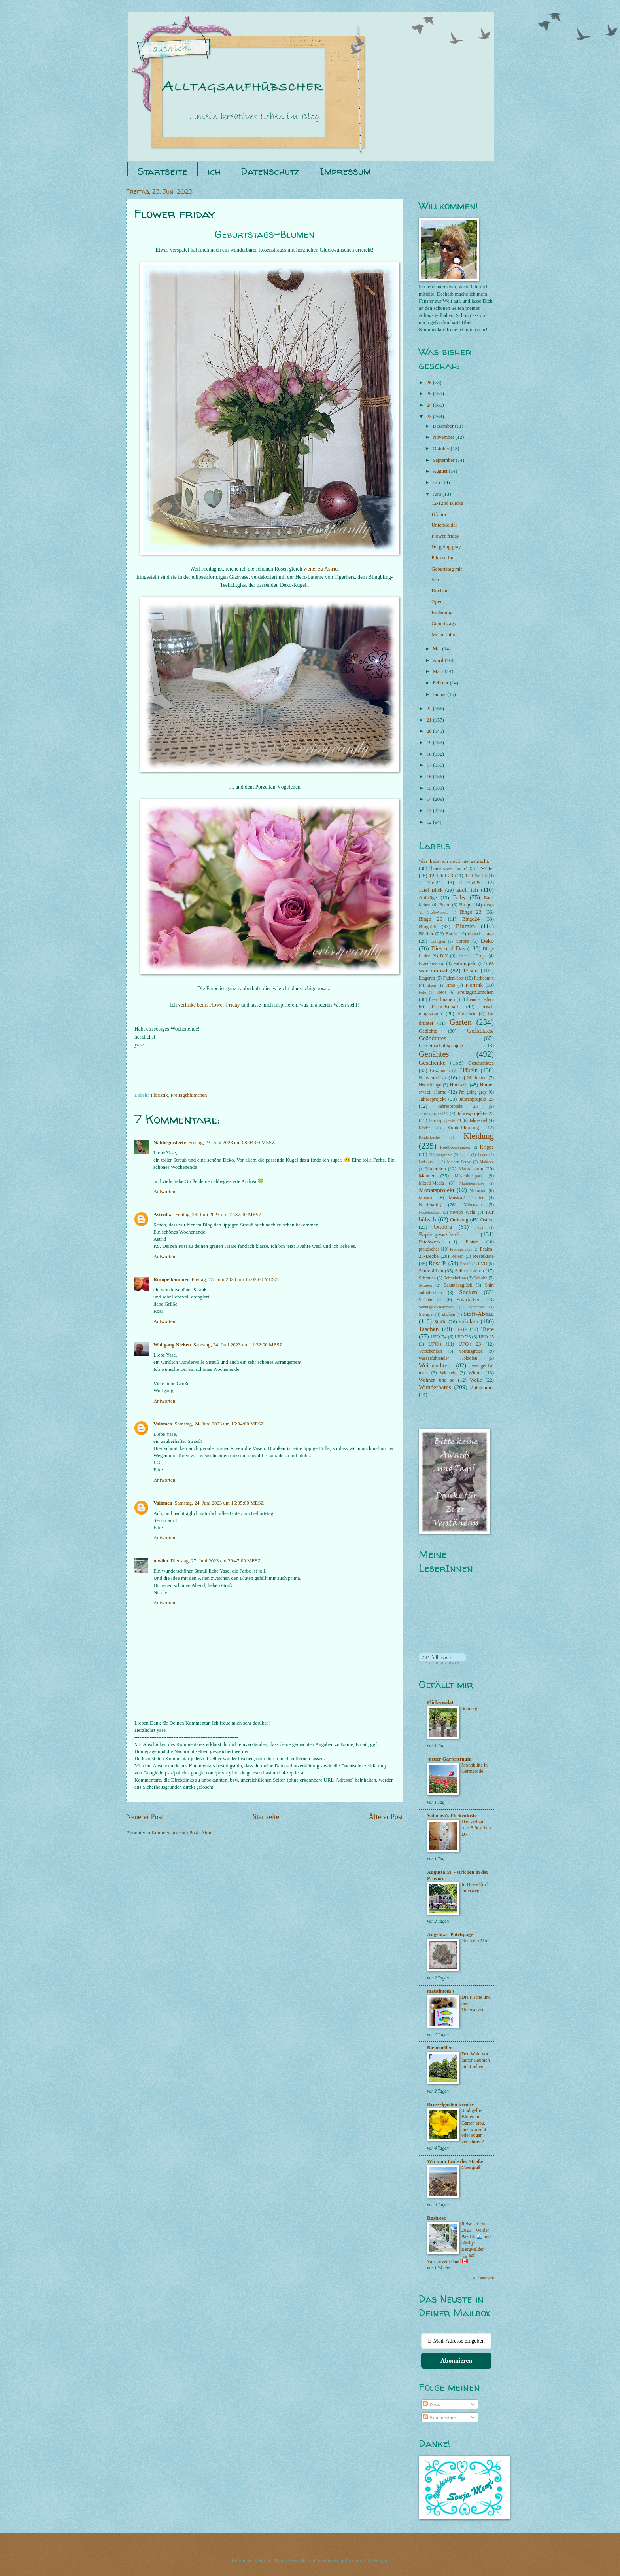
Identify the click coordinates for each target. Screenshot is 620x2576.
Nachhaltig (430, 1204)
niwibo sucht (462, 1212)
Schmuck (427, 1278)
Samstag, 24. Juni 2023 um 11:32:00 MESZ (238, 1345)
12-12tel (485, 868)
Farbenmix (484, 978)
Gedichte (428, 1031)
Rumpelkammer (171, 1279)
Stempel (426, 1314)
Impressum (345, 171)
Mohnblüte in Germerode (474, 1768)
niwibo (160, 1561)
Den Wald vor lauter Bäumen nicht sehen (475, 2060)
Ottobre (442, 1226)
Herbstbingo (430, 1085)
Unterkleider (444, 525)
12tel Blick (430, 890)
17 (430, 765)
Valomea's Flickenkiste (452, 1815)
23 (430, 416)
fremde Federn (480, 999)
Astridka (163, 1214)
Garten (461, 1022)
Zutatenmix (482, 1387)
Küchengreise (440, 1154)
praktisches (429, 1249)
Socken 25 (430, 1299)
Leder (482, 1154)
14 (430, 799)
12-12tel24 (430, 882)
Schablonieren (469, 1271)
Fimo (450, 985)
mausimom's (440, 1991)
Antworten (164, 1191)
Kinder (424, 1128)
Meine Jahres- (445, 634)
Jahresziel (478, 1120)
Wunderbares (435, 1387)
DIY (444, 956)
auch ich (467, 889)
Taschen (429, 1328)
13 (430, 810)
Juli (437, 482)
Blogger (379, 2560)
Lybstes (426, 1161)
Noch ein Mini (475, 1940)
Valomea (162, 1424)
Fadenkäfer (453, 978)
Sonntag (469, 1708)
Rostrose (436, 2218)
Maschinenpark (469, 1176)
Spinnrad (476, 1307)
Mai (437, 649)
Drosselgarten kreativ (450, 2104)
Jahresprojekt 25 (476, 1099)
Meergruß (470, 2167)
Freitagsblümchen (188, 1095)
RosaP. (465, 1264)
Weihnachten (434, 1365)
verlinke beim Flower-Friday (209, 1005)
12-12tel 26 (476, 875)
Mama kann (470, 1168)
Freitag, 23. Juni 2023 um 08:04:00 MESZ (231, 1142)
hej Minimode (472, 1077)
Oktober (441, 448)
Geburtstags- (444, 623)
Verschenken (430, 1351)
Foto (422, 992)
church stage (481, 933)
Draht (462, 956)
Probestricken (461, 1249)
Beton (444, 905)
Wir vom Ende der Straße (455, 2161)
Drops (480, 956)
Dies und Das (448, 948)
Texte (461, 1329)
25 (430, 393)
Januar (440, 694)
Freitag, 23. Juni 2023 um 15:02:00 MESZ (234, 1279)
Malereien (435, 1168)
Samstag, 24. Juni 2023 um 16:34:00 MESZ (219, 1424)
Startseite (162, 171)
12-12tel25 (470, 882)
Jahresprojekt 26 (458, 1106)
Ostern (487, 1220)
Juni (437, 494)
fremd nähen (442, 999)
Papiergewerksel (439, 1234)
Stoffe (440, 1322)
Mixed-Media (431, 1183)
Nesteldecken (429, 1212)
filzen (431, 985)
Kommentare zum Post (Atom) (182, 1832)
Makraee (487, 1162)
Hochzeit (459, 1085)
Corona (462, 941)
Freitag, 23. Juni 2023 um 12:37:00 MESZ (218, 1214)
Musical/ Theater (466, 1197)
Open (436, 602)
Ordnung (459, 1220)
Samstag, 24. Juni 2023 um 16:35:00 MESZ (219, 1503)
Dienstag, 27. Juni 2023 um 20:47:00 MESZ (215, 1561)
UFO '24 (438, 1337)
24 (430, 405)
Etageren (427, 978)
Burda (451, 933)
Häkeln (469, 1070)
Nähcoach (472, 1204)
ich (214, 171)
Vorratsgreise (471, 1351)
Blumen (465, 926)
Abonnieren (456, 2360)
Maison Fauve (459, 1162)
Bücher (426, 933)
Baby (459, 897)
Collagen (438, 941)
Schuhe (480, 1278)
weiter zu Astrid (321, 569)
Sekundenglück (458, 1285)
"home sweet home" (448, 868)
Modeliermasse (471, 1183)
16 (430, 776)
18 (430, 754)
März (438, 671)
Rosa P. (438, 1263)
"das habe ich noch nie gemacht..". (456, 861)
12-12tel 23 (441, 875)
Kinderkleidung (463, 1127)
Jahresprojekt (432, 1099)
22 (430, 708)
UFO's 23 (469, 1344)
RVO (483, 1263)
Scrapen (425, 1285)
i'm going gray (446, 547)
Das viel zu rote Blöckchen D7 (476, 1828)
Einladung (441, 612)
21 (430, 720)
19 (430, 742)
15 (430, 788)
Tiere (487, 1328)
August (440, 471)
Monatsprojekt (436, 1190)
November (444, 437)
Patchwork (429, 1242)
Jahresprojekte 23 (475, 1113)
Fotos (441, 992)
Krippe (487, 1147)
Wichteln (448, 1373)
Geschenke (432, 1062)
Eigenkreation (431, 963)
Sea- (435, 579)
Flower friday (445, 536)
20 (430, 731)
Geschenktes (481, 1063)
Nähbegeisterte (169, 1142)
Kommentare (439, 2417)
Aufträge (428, 897)
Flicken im (442, 558)
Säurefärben (431, 1271)
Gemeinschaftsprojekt (441, 1045)
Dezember (444, 426)
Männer (427, 1176)
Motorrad (478, 1190)
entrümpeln (464, 963)
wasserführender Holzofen (448, 1358)
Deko (487, 940)
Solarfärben (468, 1299)
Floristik (159, 1095)
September (444, 460)
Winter (475, 1373)
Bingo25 (427, 926)
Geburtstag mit (446, 569)
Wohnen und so (437, 1380)
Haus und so (432, 1077)
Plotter (472, 1242)
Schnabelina (455, 1278)
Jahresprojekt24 (433, 1113)
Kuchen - (440, 590)
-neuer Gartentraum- (450, 1759)
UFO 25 (486, 1337)
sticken (448, 1314)
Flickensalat (440, 1702)
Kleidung (478, 1136)
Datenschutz (270, 171)
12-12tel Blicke (447, 503)
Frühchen (466, 1013)
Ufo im (438, 514)
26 (430, 382)
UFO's (434, 1344)
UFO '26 (463, 1337)
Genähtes (434, 1054)
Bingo (465, 905)
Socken (468, 1292)
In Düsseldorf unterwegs (474, 1888)
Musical (426, 1197)
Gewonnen (440, 1070)
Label (464, 1154)
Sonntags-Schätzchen (436, 1307)
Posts (431, 2404)
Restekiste (483, 1256)
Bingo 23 (470, 912)
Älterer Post (386, 1817)
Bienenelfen (439, 2048)
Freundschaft (445, 1006)
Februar (441, 683)
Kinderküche (429, 1137)
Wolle (476, 1380)
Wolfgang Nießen (172, 1345)
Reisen (457, 1256)
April (438, 660)
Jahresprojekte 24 (445, 1120)
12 (430, 822)
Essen (470, 970)
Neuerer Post (144, 1817)
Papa (479, 1227)
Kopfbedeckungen (455, 1147)
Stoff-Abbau (478, 1313)
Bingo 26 (430, 919)
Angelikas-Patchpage (450, 1934)
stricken (468, 1321)
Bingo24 (471, 919)
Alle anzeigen (483, 2278)
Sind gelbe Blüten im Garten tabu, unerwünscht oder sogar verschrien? (473, 2126)
